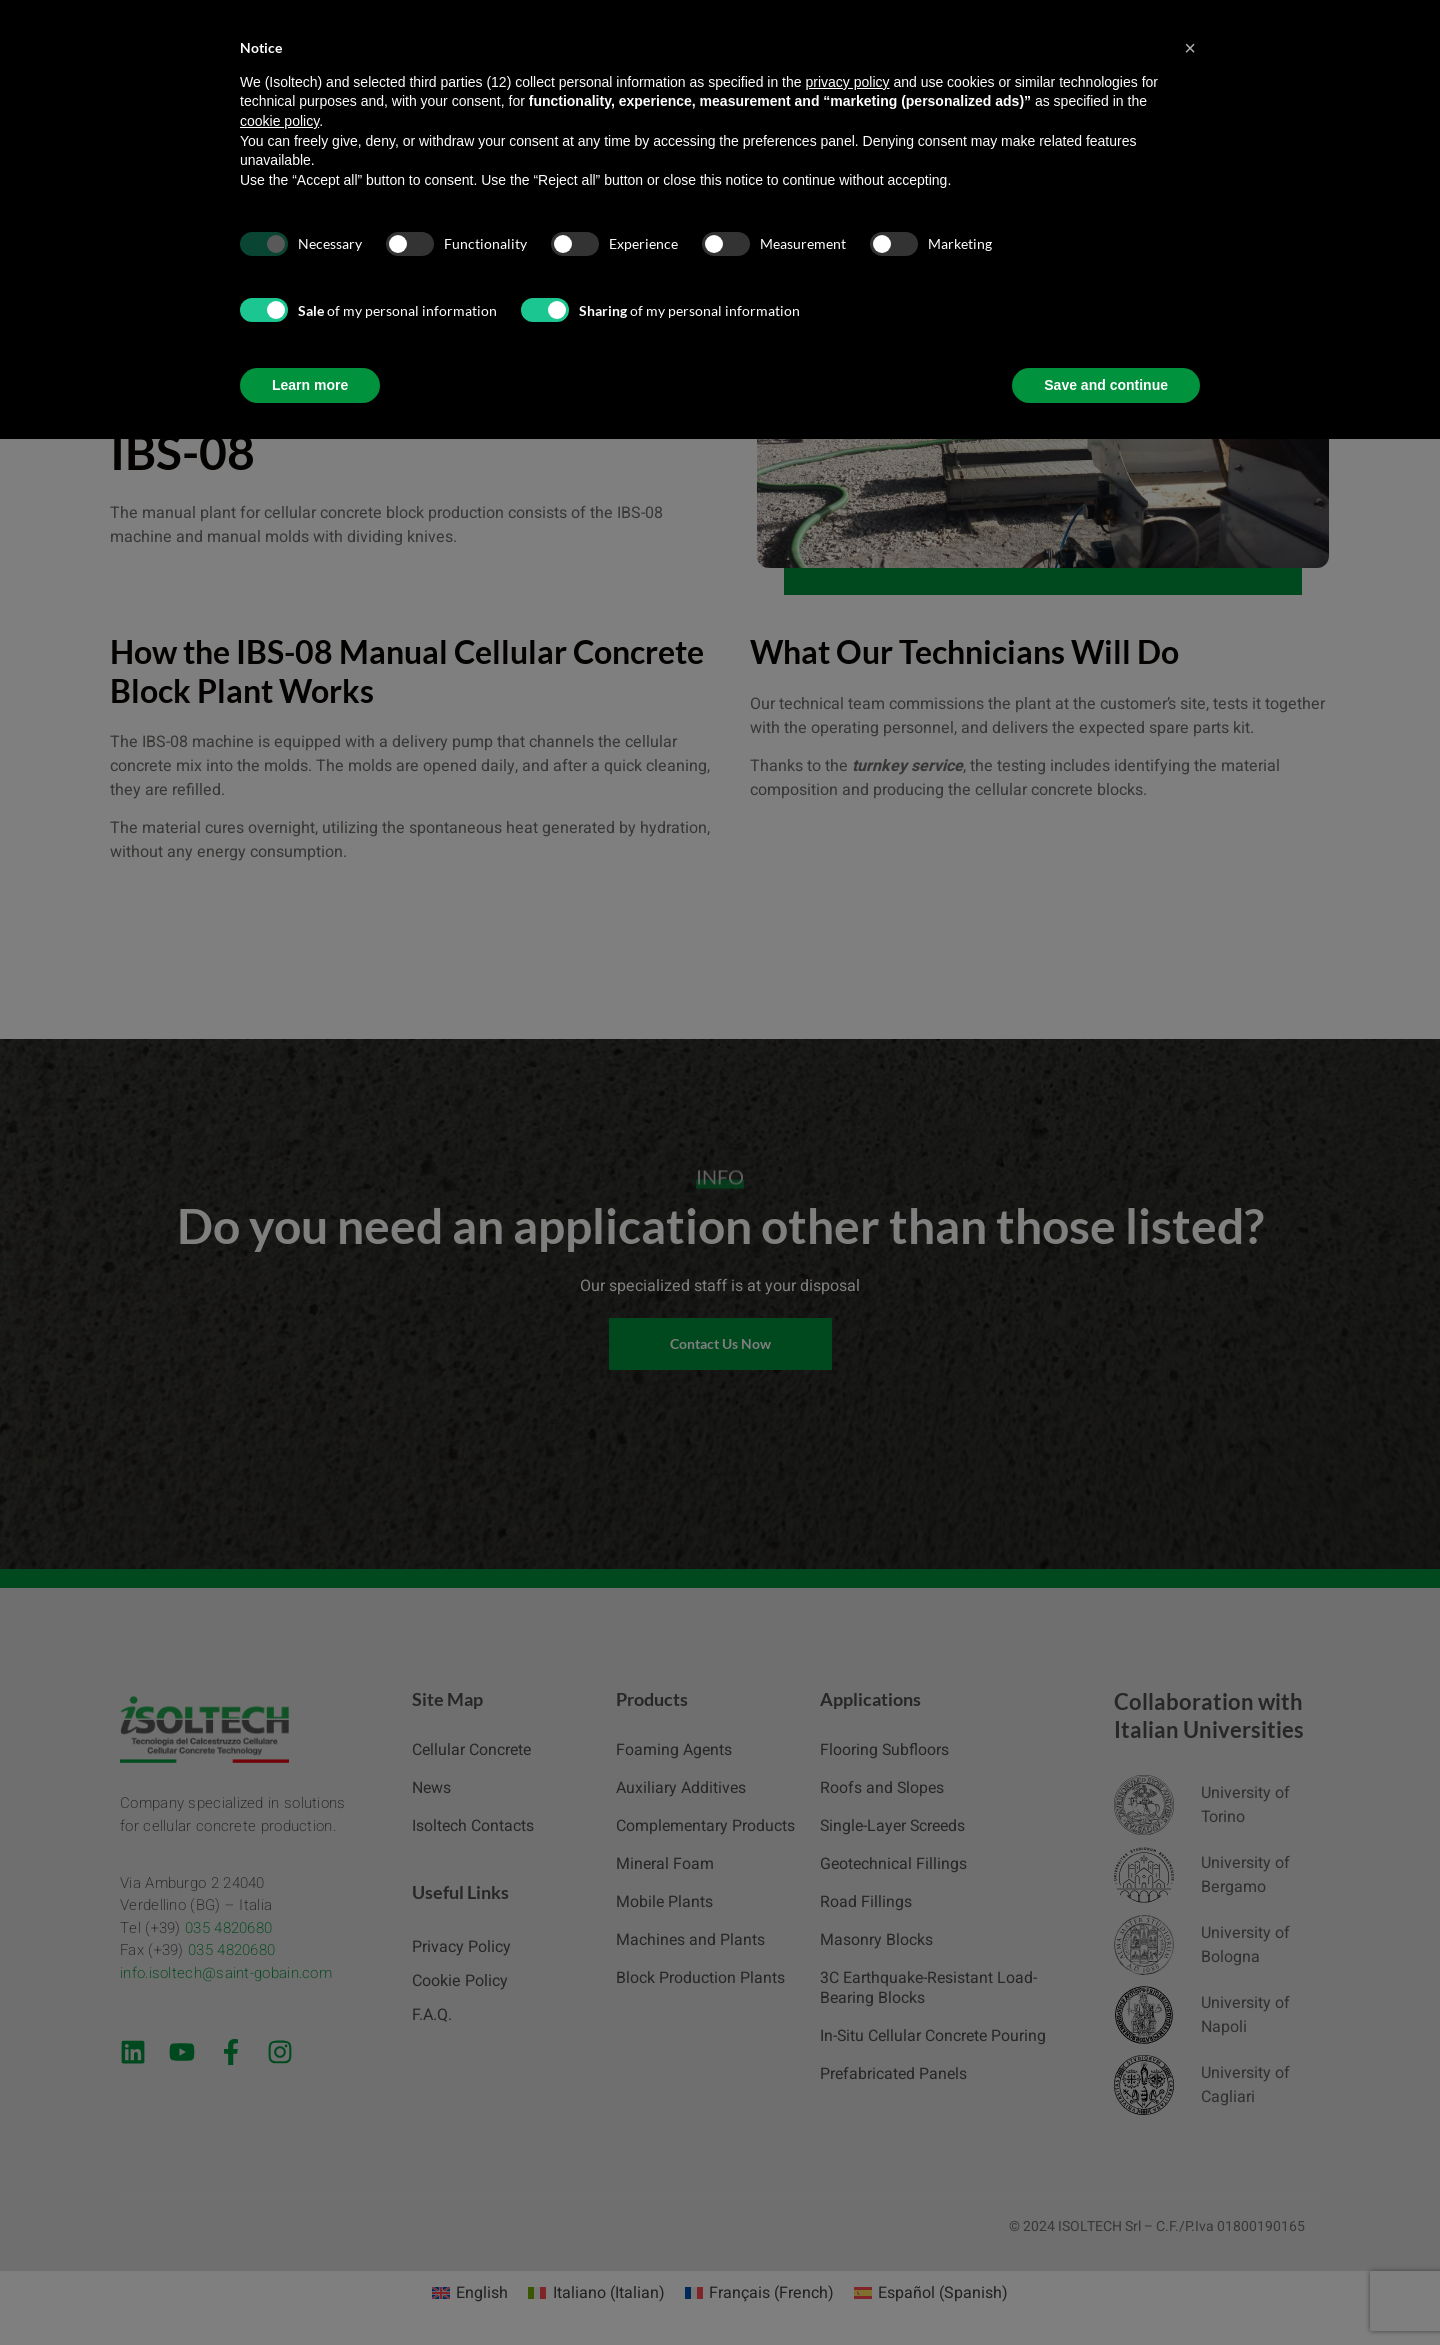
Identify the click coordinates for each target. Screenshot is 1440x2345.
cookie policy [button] (279, 121)
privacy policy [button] (847, 82)
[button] (1190, 48)
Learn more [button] (310, 385)
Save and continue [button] (1106, 385)
